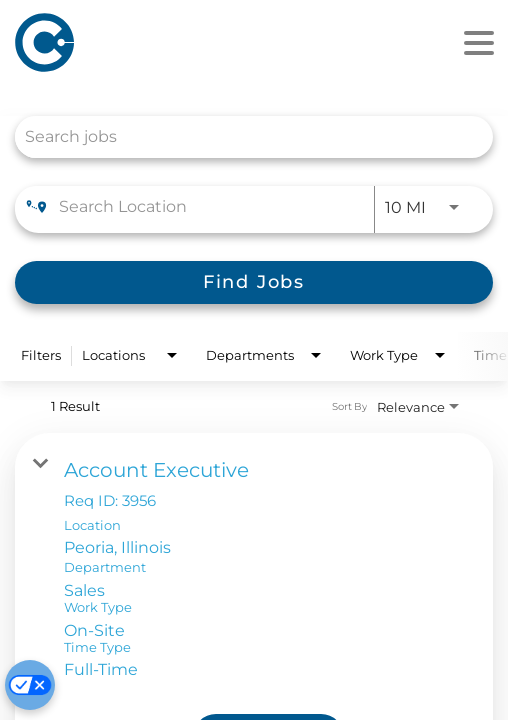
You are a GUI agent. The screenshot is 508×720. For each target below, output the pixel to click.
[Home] (138, 43)
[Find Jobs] (254, 282)
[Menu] (478, 43)
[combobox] (244, 136)
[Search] (254, 282)
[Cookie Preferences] (30, 685)
